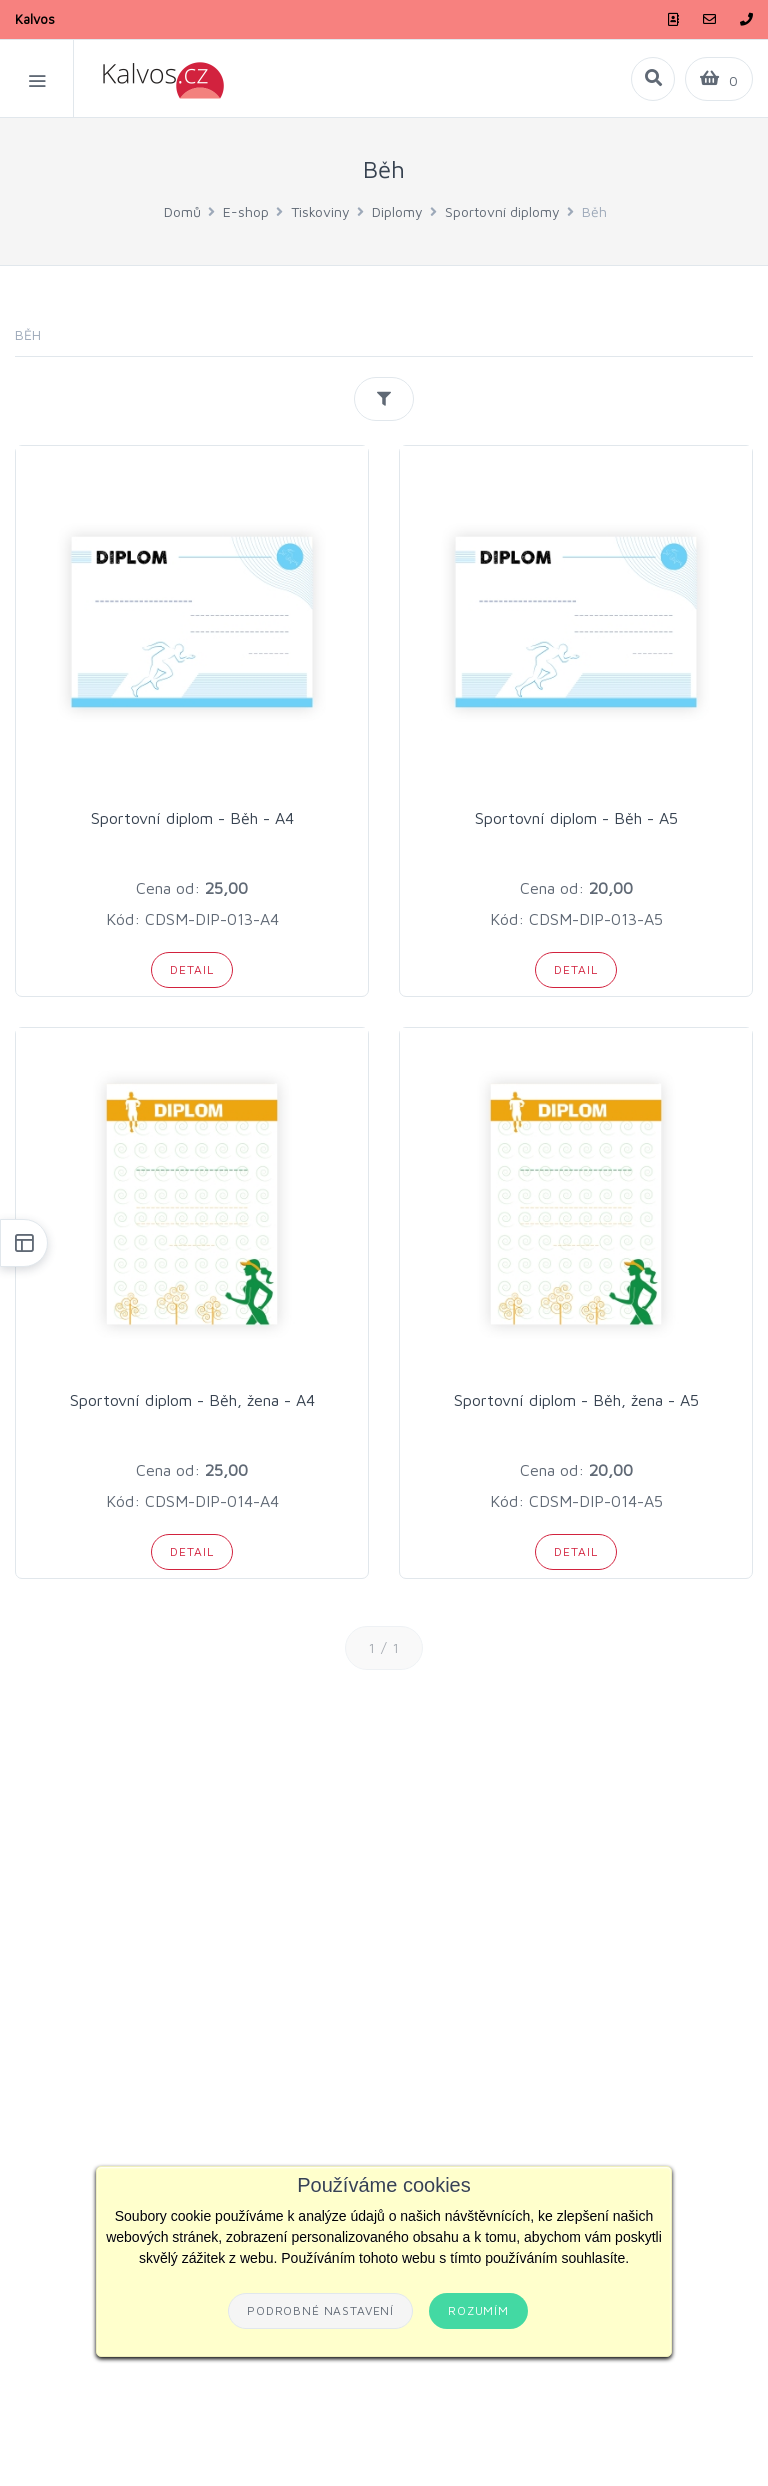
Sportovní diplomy (502, 211)
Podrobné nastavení (320, 2310)
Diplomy (397, 211)
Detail (191, 969)
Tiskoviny (320, 211)
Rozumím (478, 2310)
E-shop (246, 211)
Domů (182, 211)
